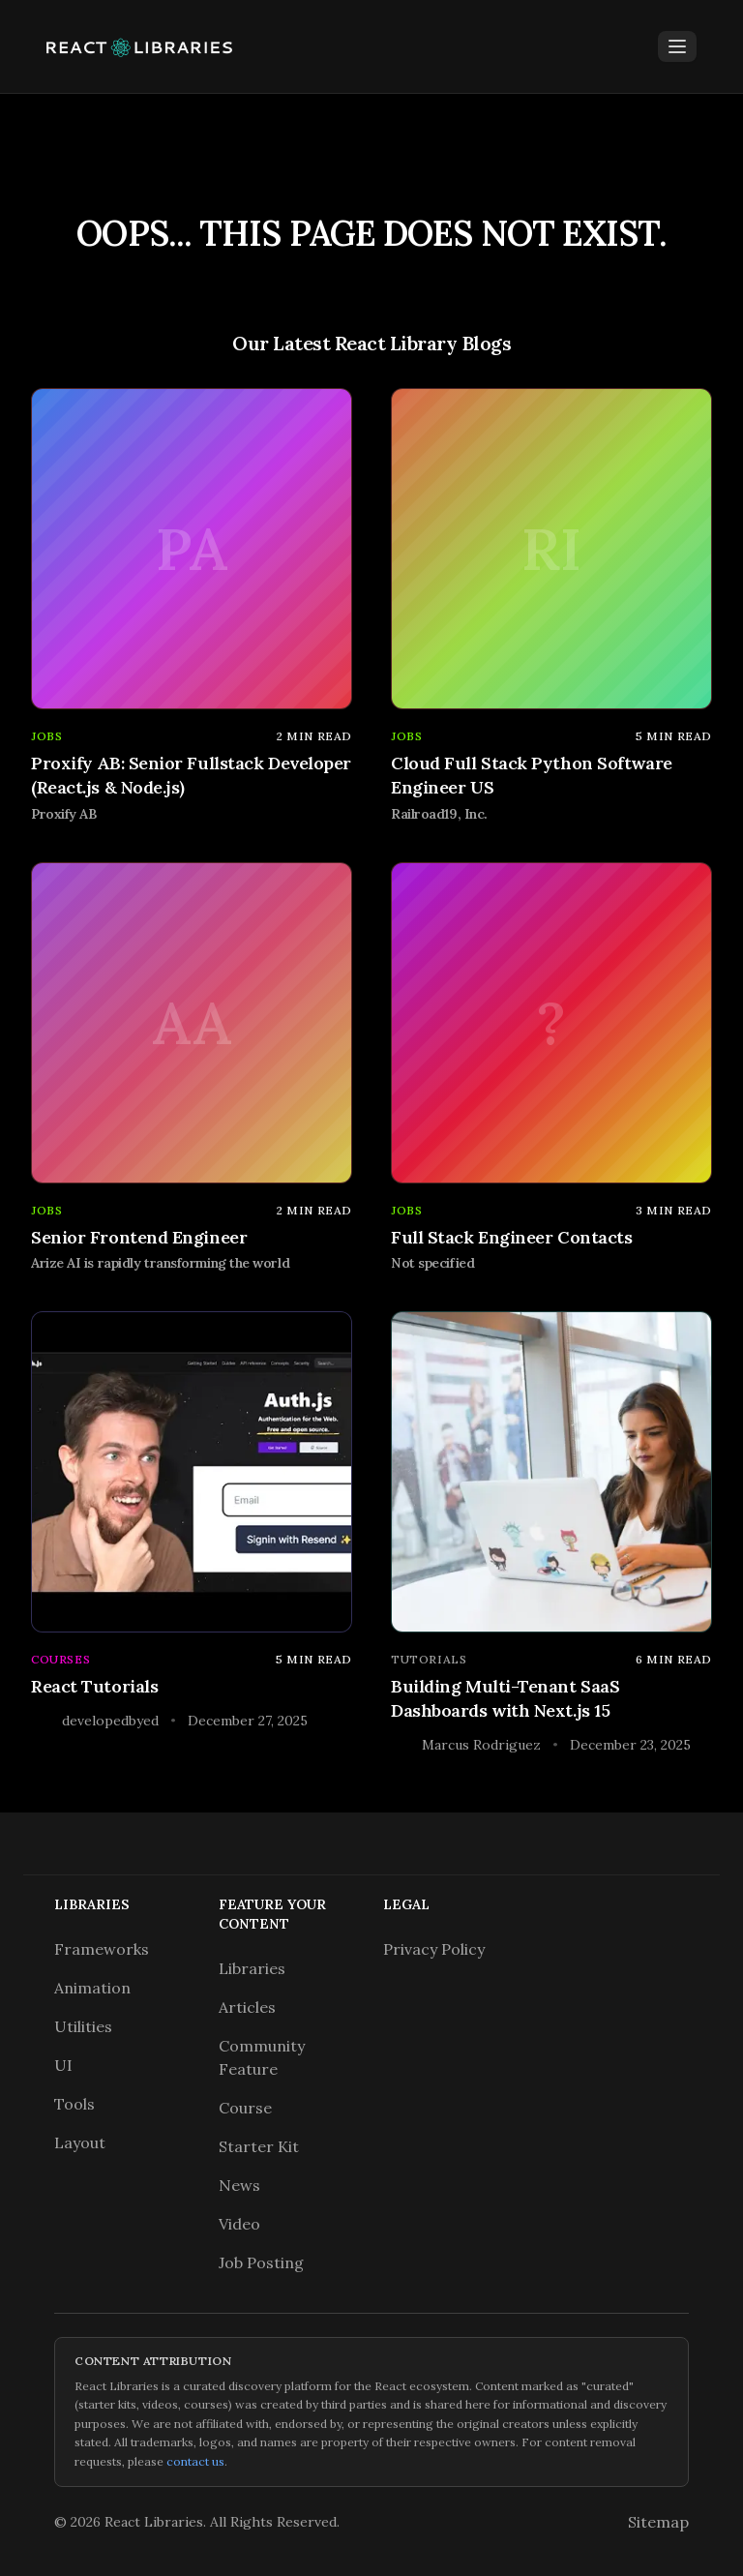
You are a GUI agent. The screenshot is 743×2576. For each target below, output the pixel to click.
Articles (247, 2007)
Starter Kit (259, 2146)
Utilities (83, 2026)
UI (63, 2065)
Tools (74, 2103)
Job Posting (261, 2262)
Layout (79, 2142)
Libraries (252, 1968)
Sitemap (658, 2521)
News (239, 2185)
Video (239, 2223)
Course (245, 2107)
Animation (92, 1987)
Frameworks (101, 1949)
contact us (195, 2461)
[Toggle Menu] (677, 46)
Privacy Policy (434, 1949)
